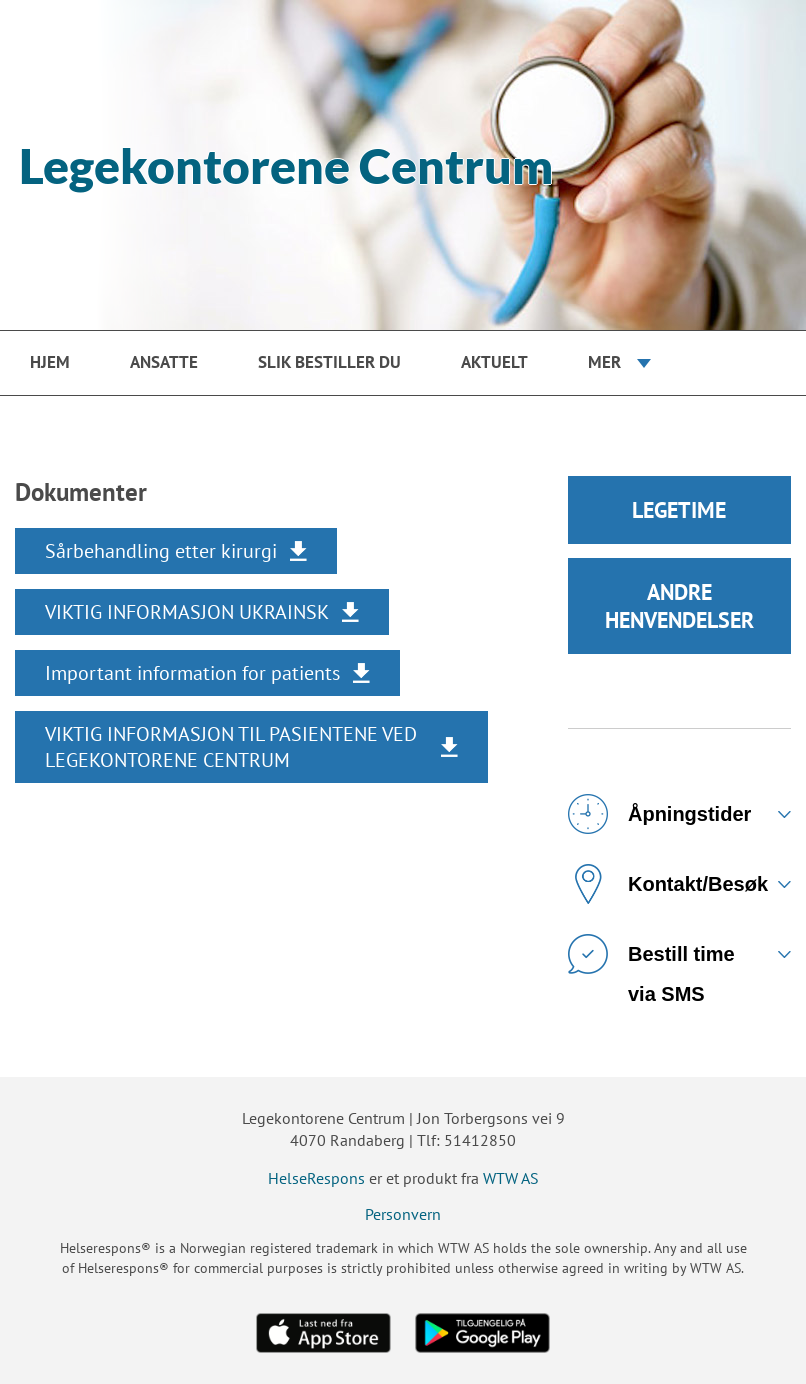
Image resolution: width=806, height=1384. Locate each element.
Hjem (50, 362)
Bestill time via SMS (651, 961)
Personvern (403, 1214)
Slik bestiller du (329, 362)
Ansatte (164, 362)
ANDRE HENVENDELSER (679, 606)
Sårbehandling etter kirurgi (161, 551)
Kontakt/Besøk (668, 884)
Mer (604, 362)
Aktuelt (494, 362)
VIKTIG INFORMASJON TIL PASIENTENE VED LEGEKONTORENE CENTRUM (231, 747)
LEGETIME (679, 510)
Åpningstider (659, 814)
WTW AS (511, 1178)
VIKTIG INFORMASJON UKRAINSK (187, 612)
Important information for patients (192, 673)
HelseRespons (316, 1178)
